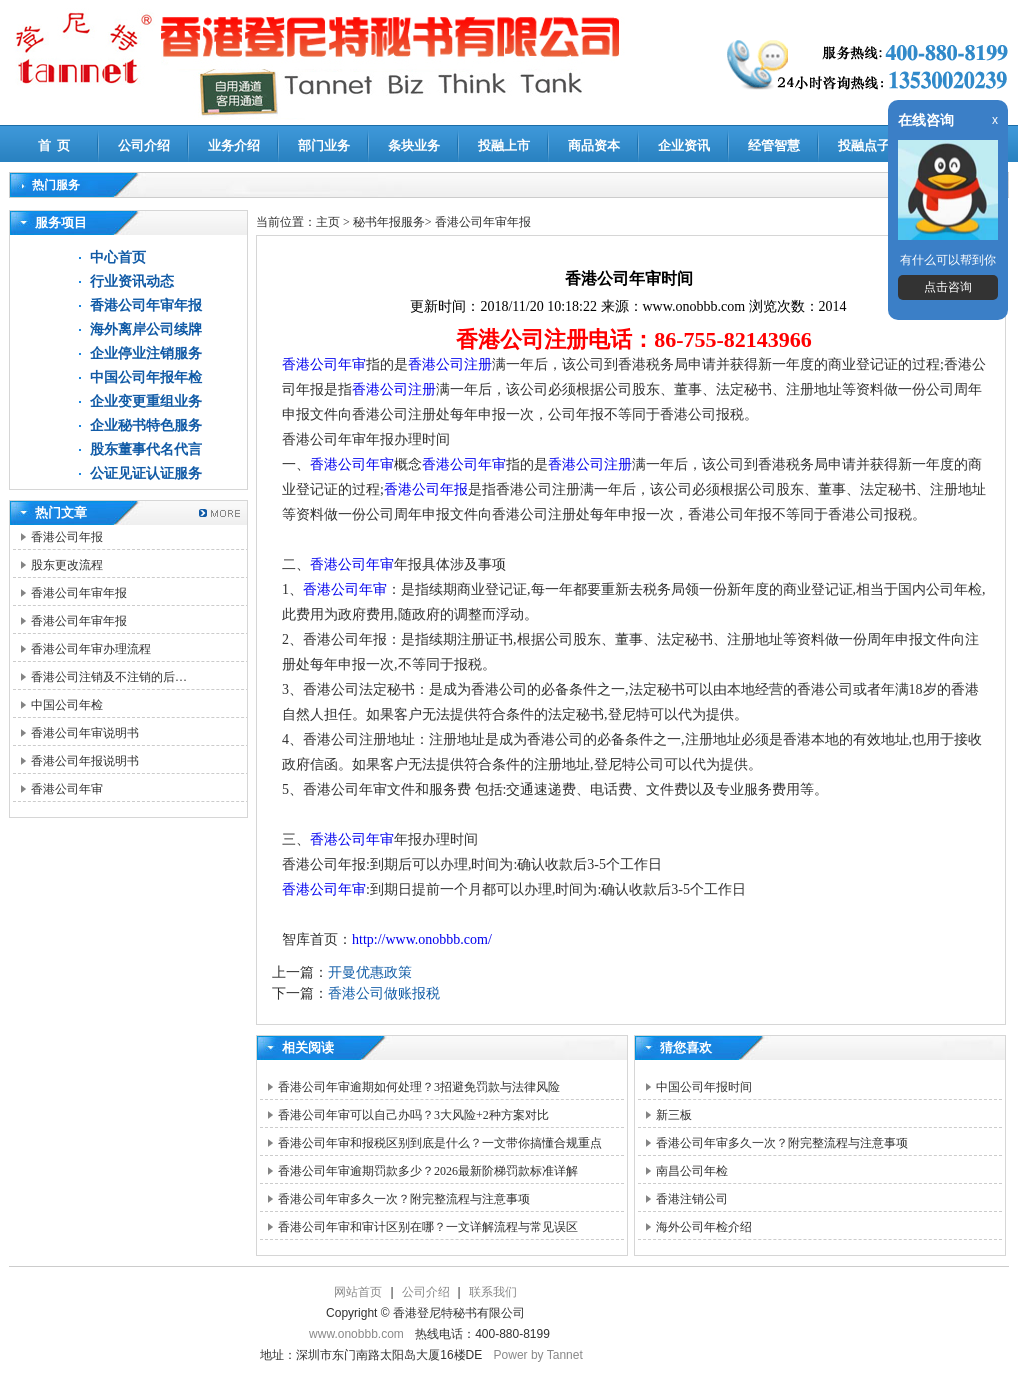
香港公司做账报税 (384, 993)
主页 (328, 222)
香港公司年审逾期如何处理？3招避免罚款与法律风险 (419, 1087)
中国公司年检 (67, 705)
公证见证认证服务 (146, 473)
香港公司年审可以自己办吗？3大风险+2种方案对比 (413, 1115)
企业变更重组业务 (146, 401)
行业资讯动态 (132, 281)
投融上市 (504, 145)
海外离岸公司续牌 (146, 329)
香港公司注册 (450, 364)
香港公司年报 (67, 537)
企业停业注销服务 (146, 353)
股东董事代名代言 (146, 449)
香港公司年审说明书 (85, 733)
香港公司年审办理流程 (91, 649)
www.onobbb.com (356, 1334)
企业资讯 (684, 145)
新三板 (674, 1115)
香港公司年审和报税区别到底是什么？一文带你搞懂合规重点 (440, 1143)
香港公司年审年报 (146, 305)
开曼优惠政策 (370, 972)
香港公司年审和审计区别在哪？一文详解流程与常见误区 (428, 1227)
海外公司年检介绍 (704, 1227)
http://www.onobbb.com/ (422, 939)
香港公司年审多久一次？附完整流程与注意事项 (404, 1199)
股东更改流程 (67, 565)
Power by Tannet (538, 1355)
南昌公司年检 (692, 1171)
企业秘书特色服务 (146, 425)
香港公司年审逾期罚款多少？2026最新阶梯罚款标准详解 (428, 1171)
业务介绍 (234, 145)
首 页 (54, 145)
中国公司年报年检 (146, 377)
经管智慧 (774, 145)
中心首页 (118, 257)
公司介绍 (144, 145)
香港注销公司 (692, 1199)
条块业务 (414, 145)
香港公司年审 (67, 789)
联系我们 (493, 1292)
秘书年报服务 (389, 222)
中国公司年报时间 (704, 1087)
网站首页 (358, 1292)
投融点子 (864, 145)
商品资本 (594, 145)
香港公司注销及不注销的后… (109, 677)
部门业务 (324, 145)
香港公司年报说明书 (85, 761)
